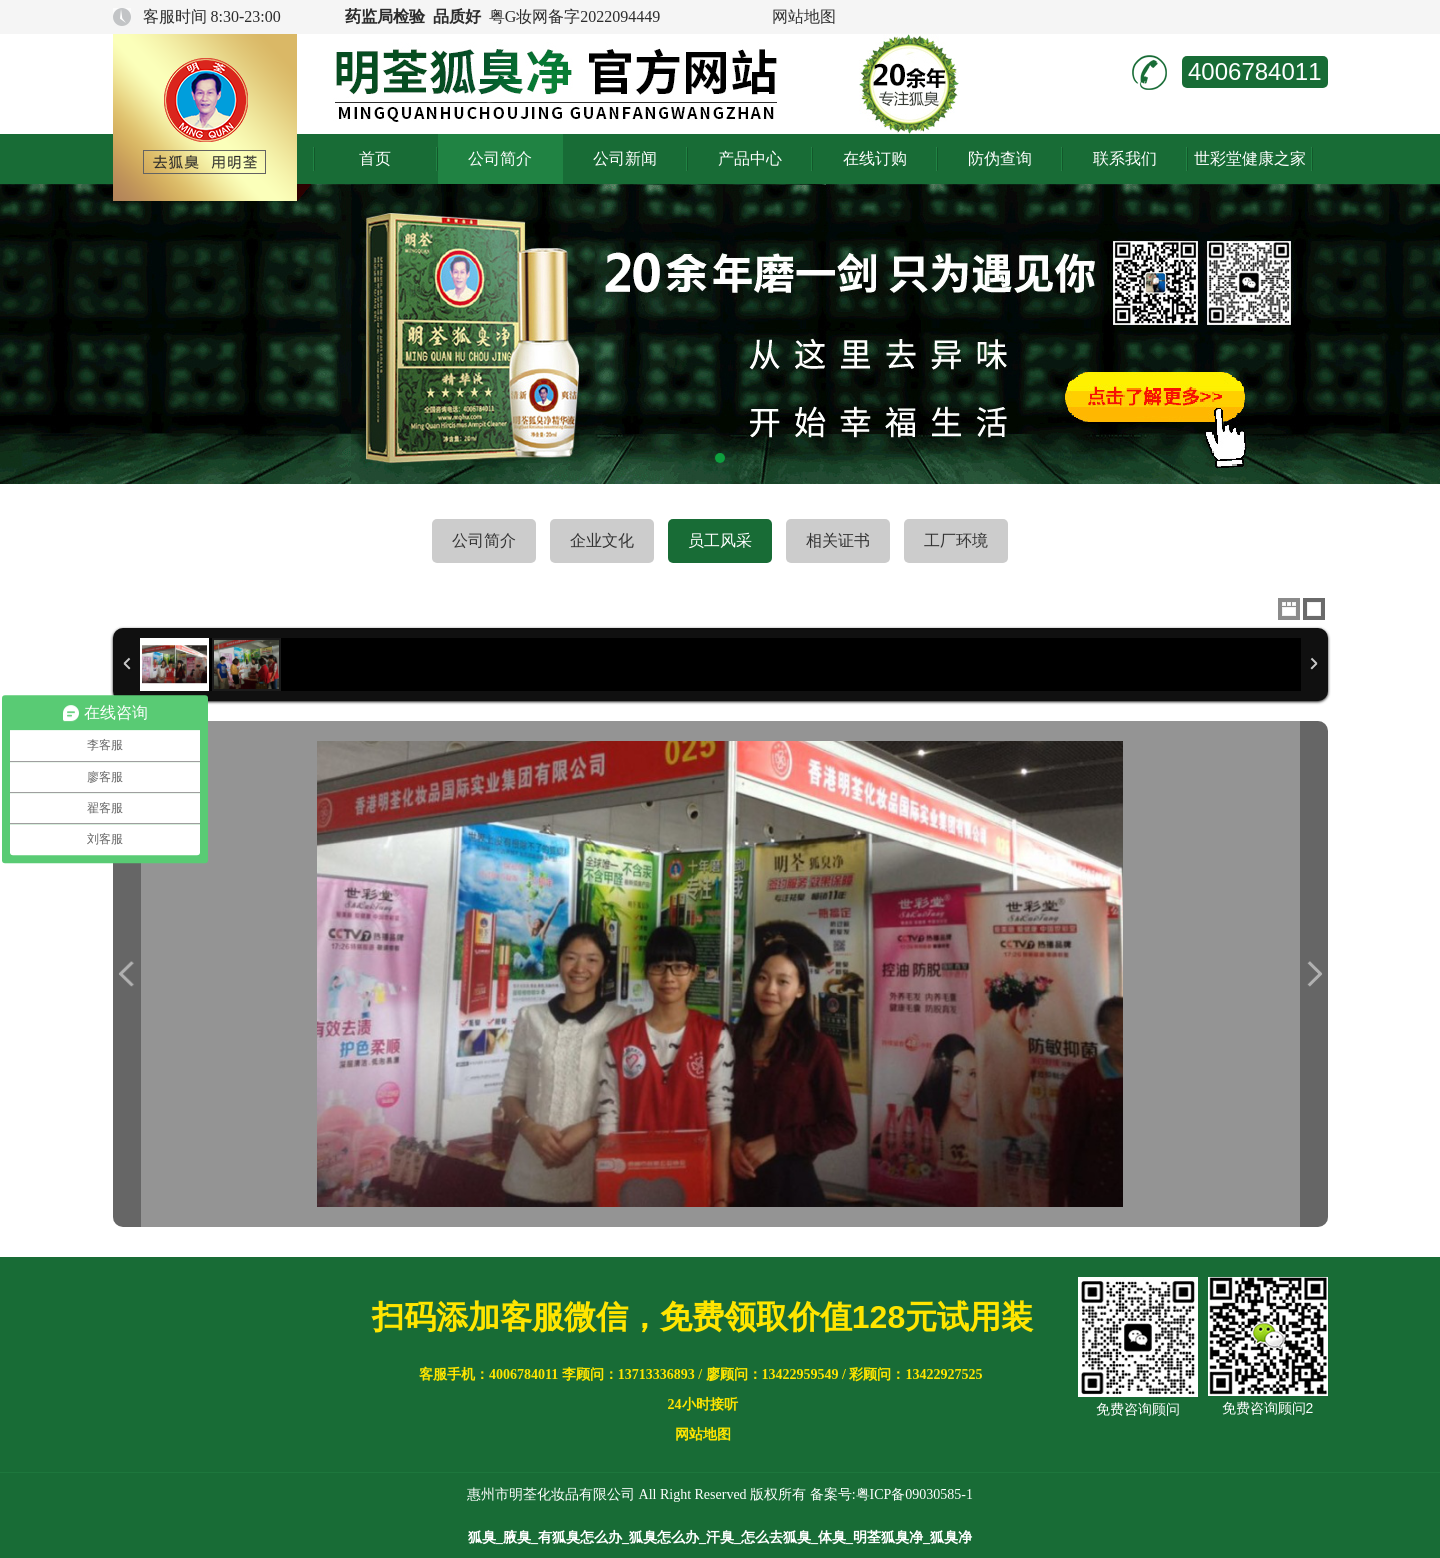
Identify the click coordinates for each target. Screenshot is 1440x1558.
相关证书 (838, 540)
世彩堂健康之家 (1250, 158)
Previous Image (127, 974)
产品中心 (750, 158)
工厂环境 (956, 540)
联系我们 (1125, 158)
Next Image (1314, 974)
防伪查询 (1000, 158)
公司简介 (500, 158)
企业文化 (602, 540)
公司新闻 (625, 158)
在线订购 (875, 158)
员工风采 (720, 540)
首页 (375, 158)
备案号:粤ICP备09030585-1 (891, 1494)
